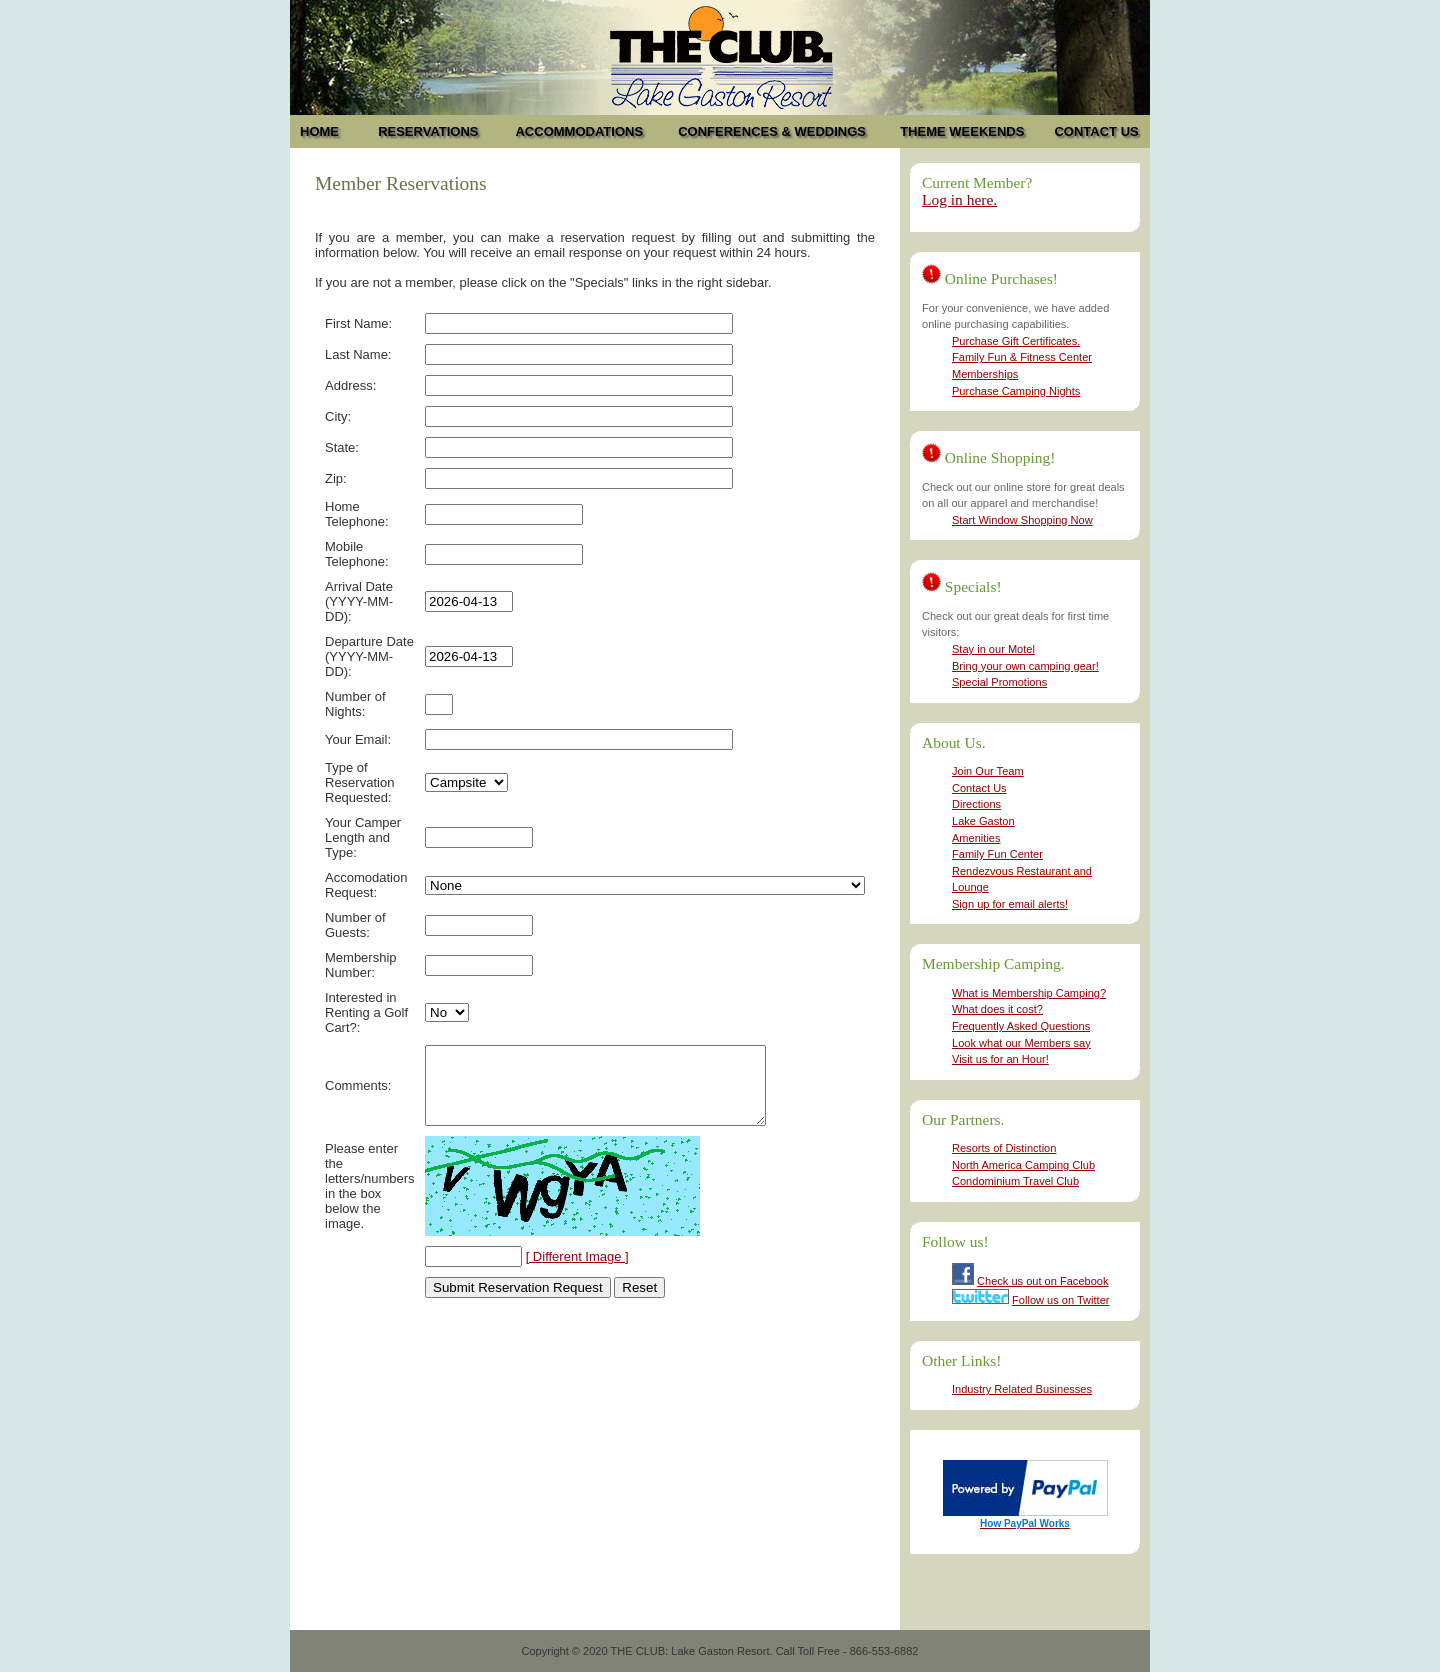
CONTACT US (1096, 131)
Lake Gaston (983, 821)
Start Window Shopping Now (1022, 520)
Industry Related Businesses (1022, 1389)
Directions (976, 804)
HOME (319, 131)
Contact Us (979, 788)
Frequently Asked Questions (1021, 1026)
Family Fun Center (997, 854)
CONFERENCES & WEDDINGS (772, 131)
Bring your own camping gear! (1025, 666)
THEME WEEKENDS (962, 131)
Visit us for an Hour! (1000, 1059)
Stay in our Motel (993, 649)
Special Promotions (999, 682)
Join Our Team (988, 771)
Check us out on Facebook (1042, 1281)
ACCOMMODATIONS (579, 131)
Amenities (976, 838)
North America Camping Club (1023, 1165)
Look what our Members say (1021, 1043)
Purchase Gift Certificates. (1016, 341)
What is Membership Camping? (1029, 993)
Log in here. (959, 199)
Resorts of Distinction (1004, 1148)
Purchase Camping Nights (1016, 391)
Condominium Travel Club (1015, 1181)
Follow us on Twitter (1060, 1300)
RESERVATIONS (428, 131)
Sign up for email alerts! (1010, 904)
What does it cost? (997, 1009)
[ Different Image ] (577, 1271)
